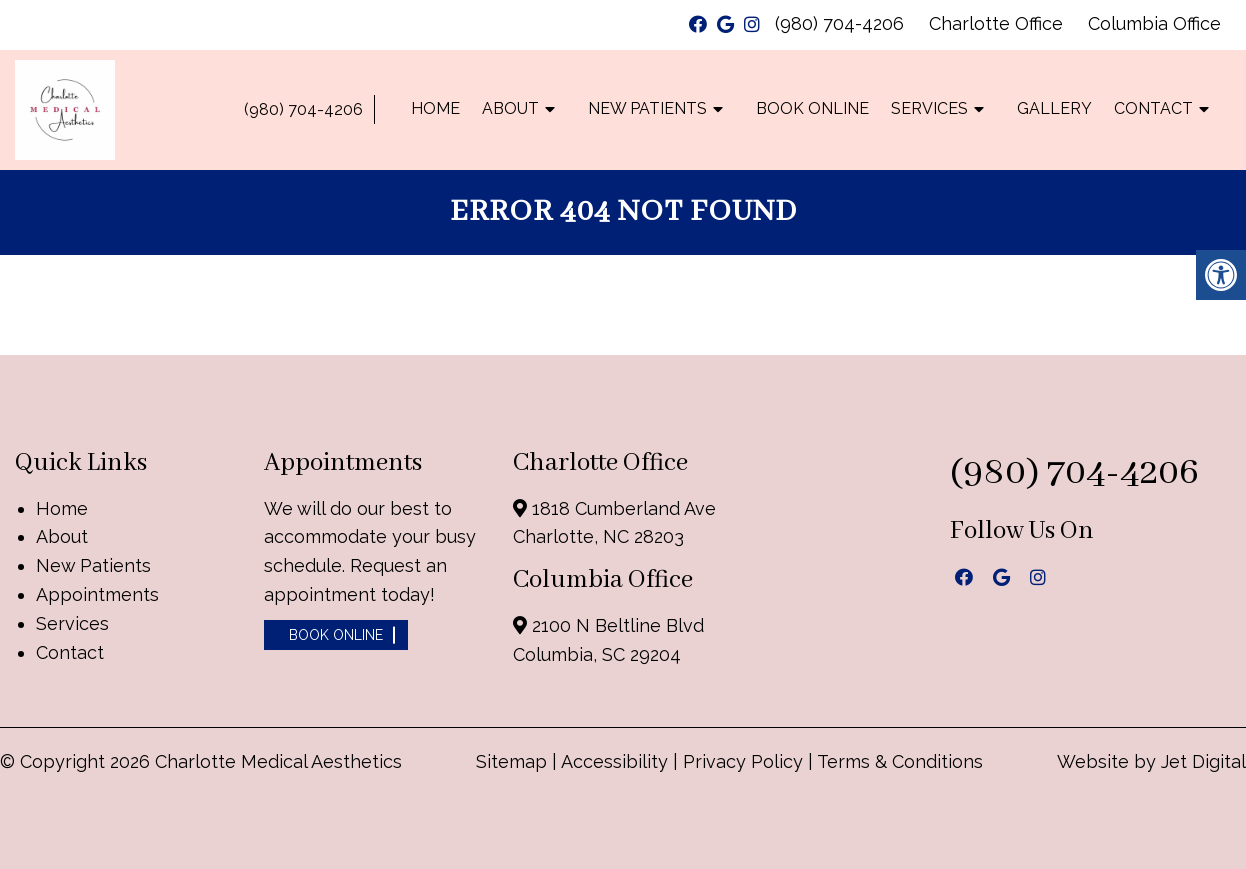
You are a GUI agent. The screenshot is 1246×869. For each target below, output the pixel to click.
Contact (1153, 108)
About (510, 108)
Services (929, 108)
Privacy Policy (745, 761)
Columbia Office (1154, 23)
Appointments (97, 594)
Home (435, 108)
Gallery (1054, 108)
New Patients (647, 108)
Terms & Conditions (900, 761)
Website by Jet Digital (1151, 761)
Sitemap (511, 761)
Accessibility (614, 761)
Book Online (812, 108)
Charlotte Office (996, 23)
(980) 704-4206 (839, 23)
